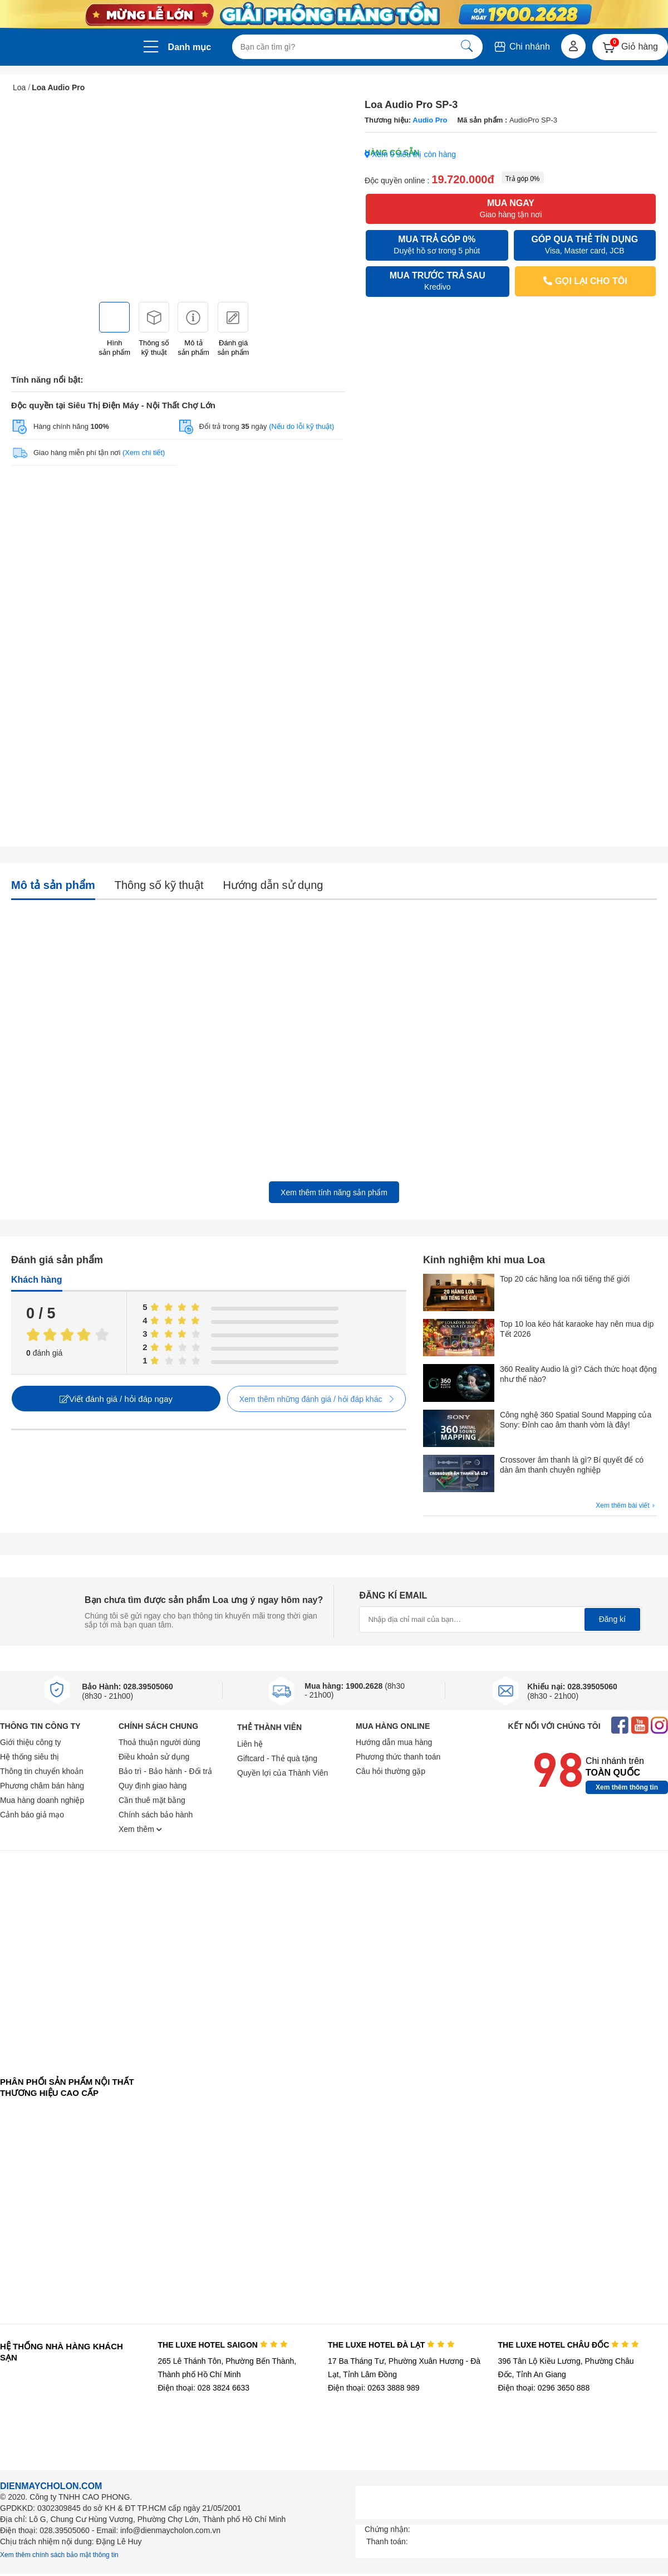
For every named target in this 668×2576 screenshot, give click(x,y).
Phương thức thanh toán (398, 1756)
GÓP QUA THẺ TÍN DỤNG (585, 245)
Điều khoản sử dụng (154, 1756)
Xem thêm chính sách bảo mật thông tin (59, 2555)
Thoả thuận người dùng (159, 1742)
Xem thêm (140, 1829)
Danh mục (190, 47)
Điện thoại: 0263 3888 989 (374, 2387)
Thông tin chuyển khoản (42, 1771)
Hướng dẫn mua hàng (394, 1742)
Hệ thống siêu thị (29, 1756)
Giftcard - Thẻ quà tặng (277, 1758)
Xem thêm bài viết (626, 1506)
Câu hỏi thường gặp (390, 1771)
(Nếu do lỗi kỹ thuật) (301, 426)
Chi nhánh (521, 46)
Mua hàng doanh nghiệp (42, 1800)
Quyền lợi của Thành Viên (282, 1772)
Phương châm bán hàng (42, 1785)
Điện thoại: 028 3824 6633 (203, 2387)
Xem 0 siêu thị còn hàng (410, 154)
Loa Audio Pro (58, 87)
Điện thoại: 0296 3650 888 (544, 2387)
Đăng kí (612, 1619)
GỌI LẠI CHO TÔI (585, 281)
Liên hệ (250, 1743)
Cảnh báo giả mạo (32, 1814)
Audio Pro (429, 120)
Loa (19, 87)
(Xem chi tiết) (143, 452)
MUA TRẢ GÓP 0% (437, 245)
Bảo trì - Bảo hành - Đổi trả (165, 1771)
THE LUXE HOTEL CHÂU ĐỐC (568, 2344)
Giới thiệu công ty (30, 1742)
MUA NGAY (510, 209)
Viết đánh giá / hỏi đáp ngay (116, 1399)
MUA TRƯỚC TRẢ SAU (437, 281)
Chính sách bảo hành (156, 1814)
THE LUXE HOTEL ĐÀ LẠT (391, 2344)
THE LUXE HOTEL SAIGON (222, 2344)
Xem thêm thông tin (627, 1787)
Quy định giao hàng (152, 1785)
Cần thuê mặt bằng (152, 1800)
